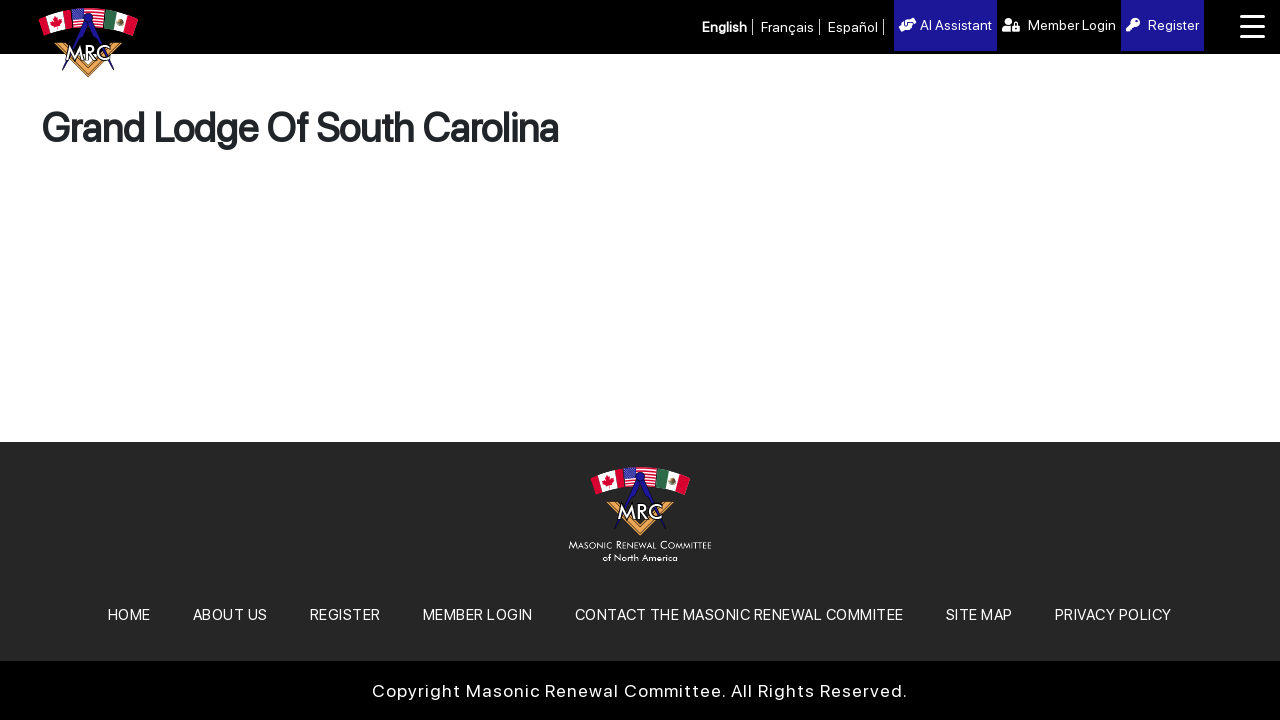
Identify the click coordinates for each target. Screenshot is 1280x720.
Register (1162, 25)
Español (853, 27)
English (724, 27)
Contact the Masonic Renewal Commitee (739, 615)
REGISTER (345, 615)
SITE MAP (979, 615)
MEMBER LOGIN (478, 615)
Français (787, 27)
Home (129, 615)
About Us (230, 615)
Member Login (1059, 25)
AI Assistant (945, 25)
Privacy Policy (1113, 615)
